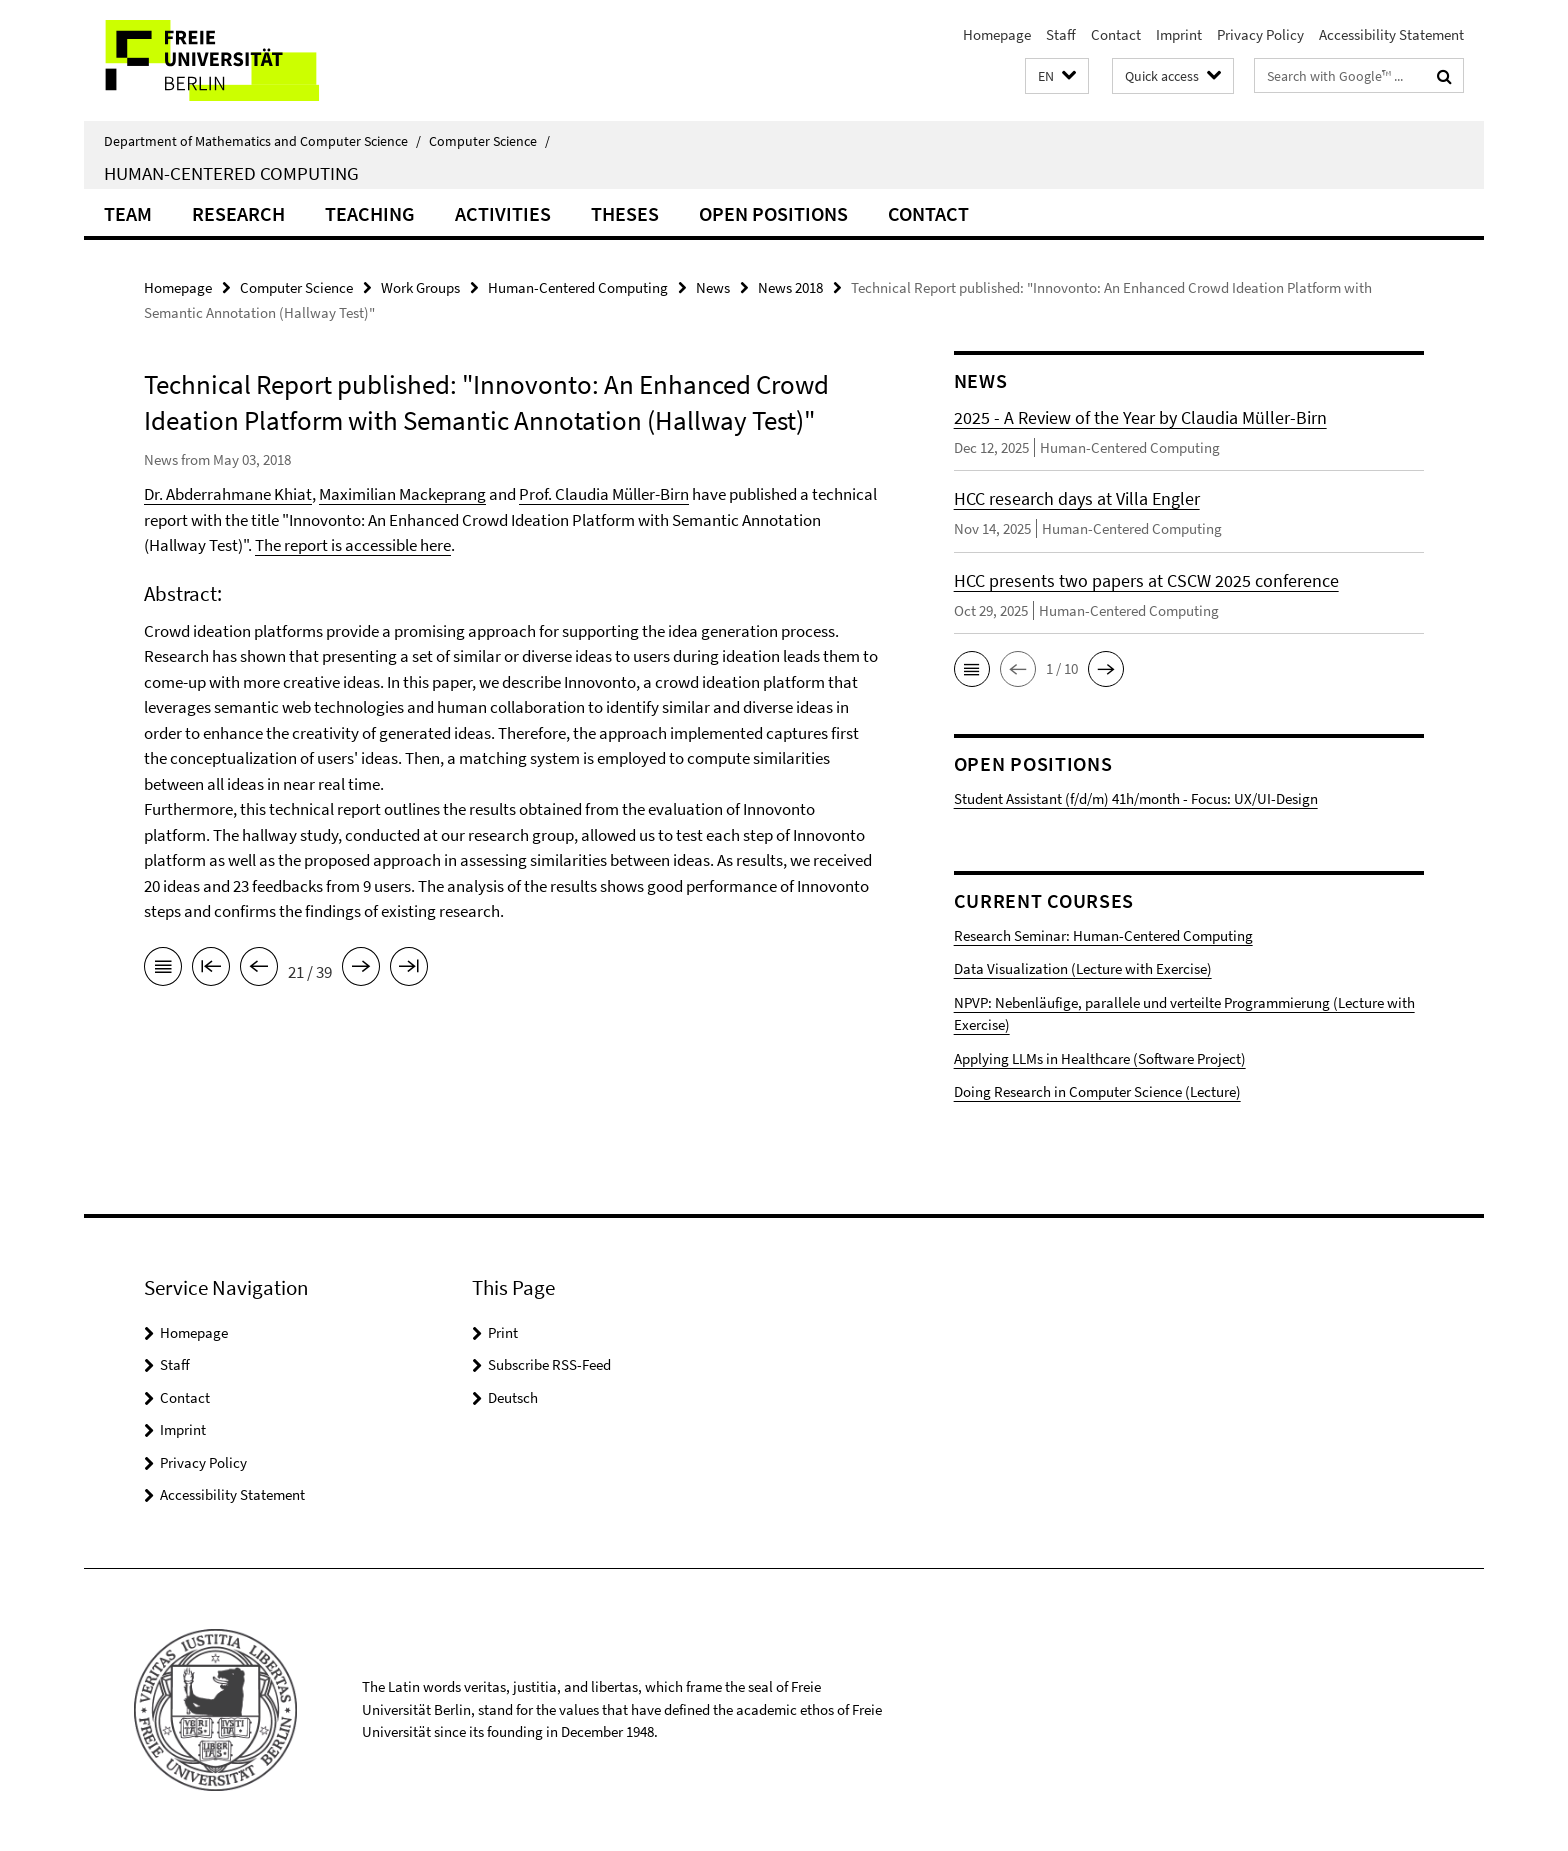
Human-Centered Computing (231, 173)
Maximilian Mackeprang (402, 494)
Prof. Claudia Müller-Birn (604, 494)
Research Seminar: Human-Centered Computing (1103, 935)
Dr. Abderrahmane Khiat (228, 494)
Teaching (370, 213)
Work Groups (420, 287)
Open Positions (773, 213)
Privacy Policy (1260, 34)
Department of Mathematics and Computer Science (262, 141)
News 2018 (790, 287)
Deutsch (513, 1397)
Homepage (997, 34)
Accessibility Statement (1391, 34)
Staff (1061, 34)
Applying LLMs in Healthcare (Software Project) (1100, 1058)
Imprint (1179, 34)
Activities (503, 213)
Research (238, 213)
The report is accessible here (353, 545)
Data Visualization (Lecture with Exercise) (1083, 968)
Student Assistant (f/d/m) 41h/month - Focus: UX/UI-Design (1136, 798)
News (713, 287)
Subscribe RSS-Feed (549, 1364)
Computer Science (489, 141)
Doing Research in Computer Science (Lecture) (1097, 1091)
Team (128, 213)
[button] (1057, 76)
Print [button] (503, 1332)
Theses (625, 213)
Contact (1116, 34)
